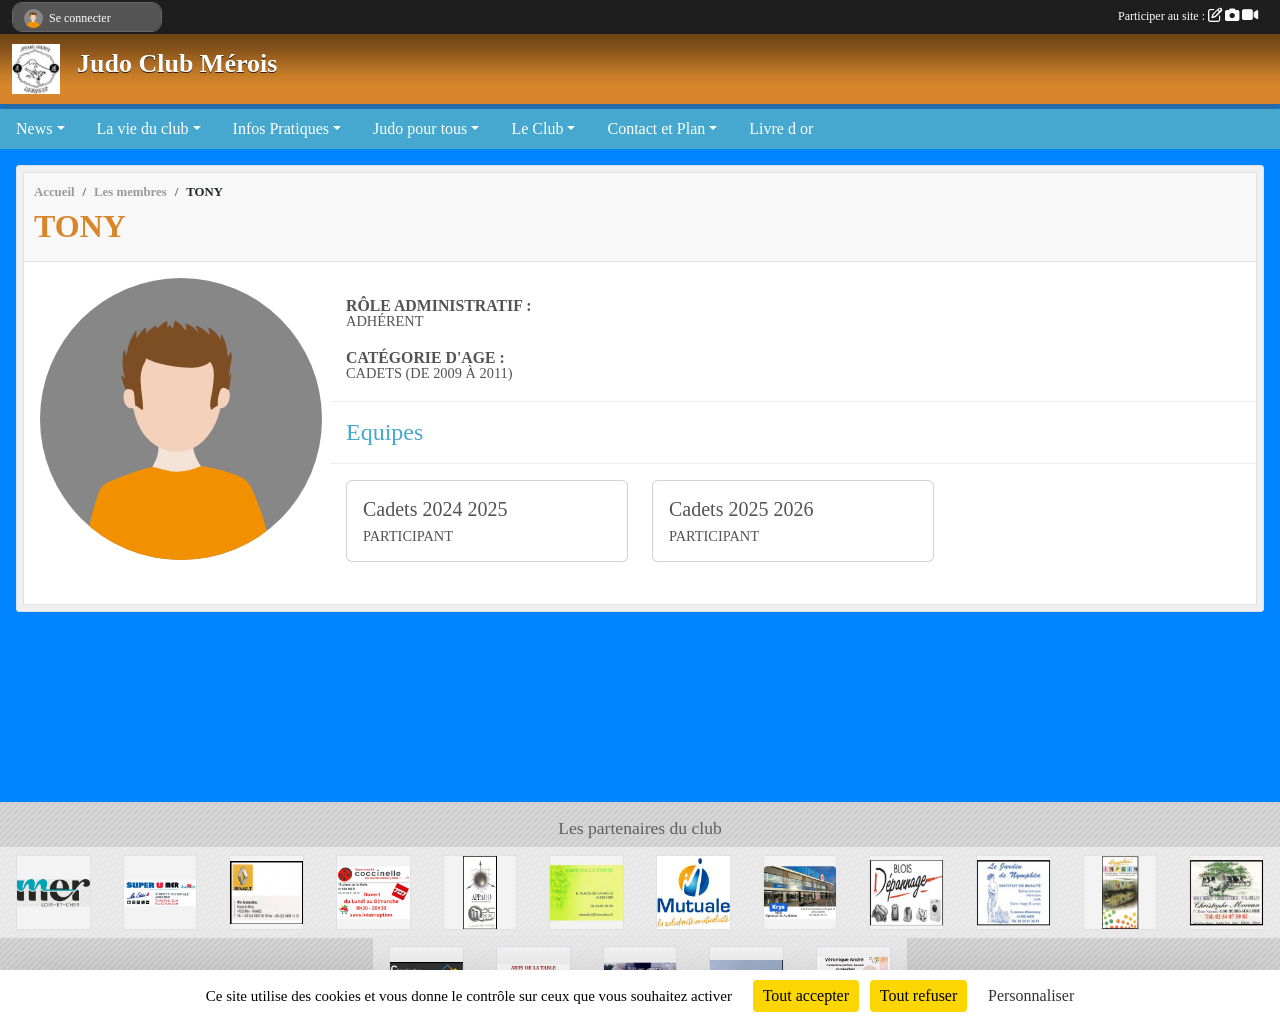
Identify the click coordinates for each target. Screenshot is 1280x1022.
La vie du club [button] (143, 128)
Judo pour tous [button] (420, 128)
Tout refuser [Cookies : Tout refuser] (919, 995)
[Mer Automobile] (266, 890)
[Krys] (800, 890)
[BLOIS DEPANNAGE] (906, 890)
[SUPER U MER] (160, 890)
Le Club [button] (537, 128)
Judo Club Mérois (177, 63)
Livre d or (781, 128)
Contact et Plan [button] (656, 128)
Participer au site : (1188, 16)
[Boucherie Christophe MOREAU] (1226, 890)
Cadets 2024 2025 (435, 509)
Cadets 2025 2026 (741, 509)
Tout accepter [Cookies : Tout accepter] (806, 995)
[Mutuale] (693, 890)
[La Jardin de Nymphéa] (1013, 890)
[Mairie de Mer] (53, 890)
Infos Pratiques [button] (281, 128)
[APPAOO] (480, 890)
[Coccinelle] (373, 890)
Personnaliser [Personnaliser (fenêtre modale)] (1031, 995)
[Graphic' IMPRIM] (1120, 890)
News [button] (34, 128)
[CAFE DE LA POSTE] (586, 890)
